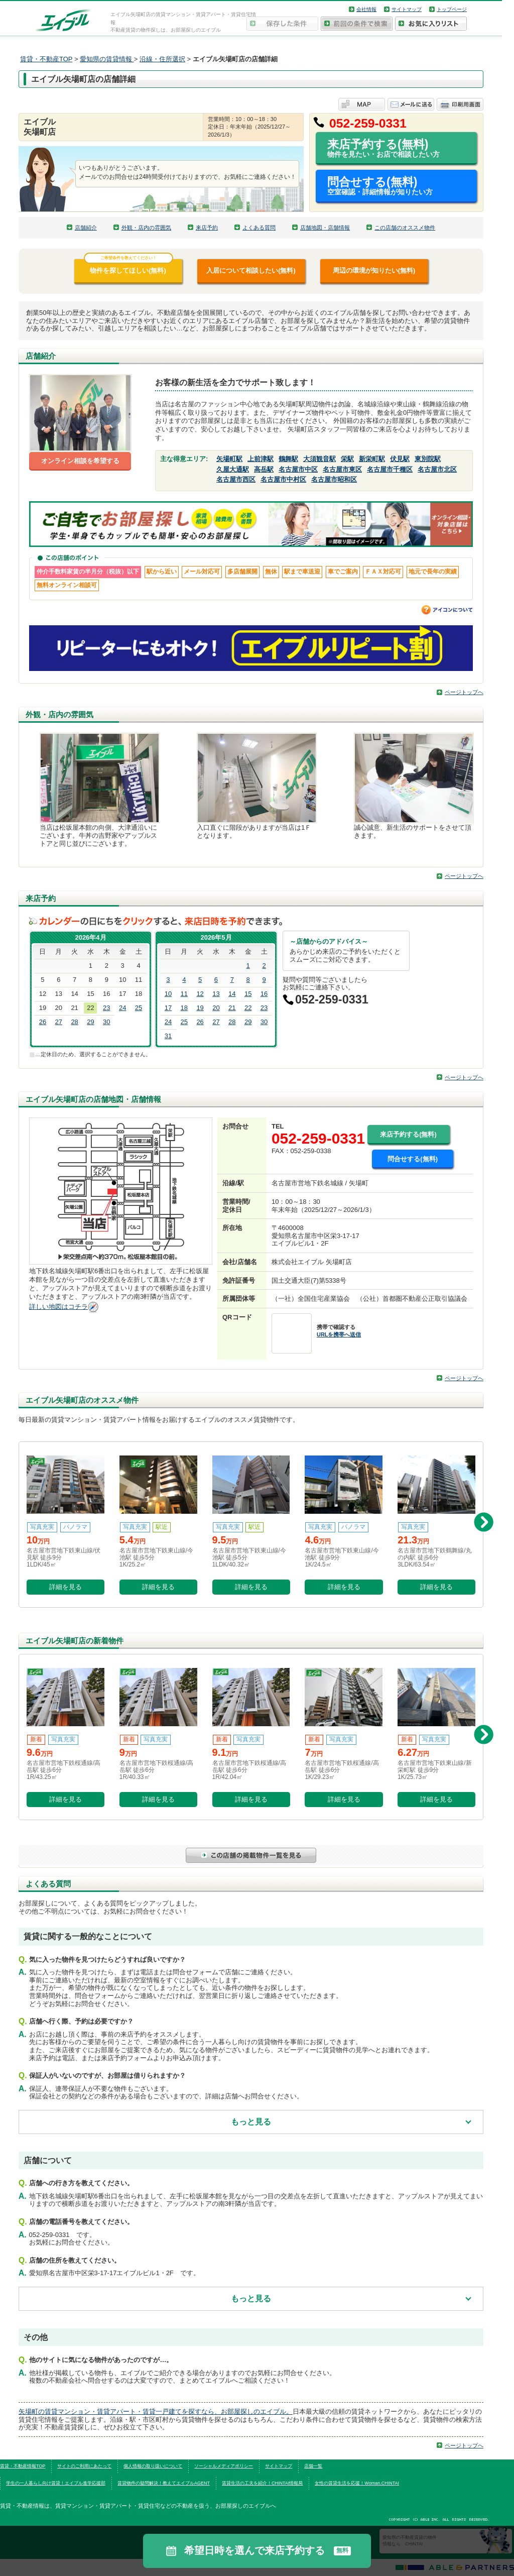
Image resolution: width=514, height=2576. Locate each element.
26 (42, 1022)
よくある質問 (259, 228)
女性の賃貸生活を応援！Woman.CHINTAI (357, 2483)
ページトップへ (464, 692)
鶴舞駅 (288, 459)
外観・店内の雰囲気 (146, 228)
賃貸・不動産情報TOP (22, 2466)
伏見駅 (400, 459)
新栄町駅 (372, 459)
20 (215, 1008)
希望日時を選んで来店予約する (257, 2551)
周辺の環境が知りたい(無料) (374, 270)
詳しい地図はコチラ (58, 1306)
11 (184, 993)
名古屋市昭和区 (334, 479)
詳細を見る (65, 1587)
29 (90, 1022)
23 (106, 1008)
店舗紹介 (86, 228)
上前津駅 (260, 459)
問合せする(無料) (392, 185)
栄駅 (347, 459)
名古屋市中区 (298, 469)
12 (199, 993)
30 (106, 1022)
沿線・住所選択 (162, 59)
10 (168, 993)
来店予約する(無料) (392, 148)
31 (168, 1036)
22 (247, 1008)
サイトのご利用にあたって (84, 2466)
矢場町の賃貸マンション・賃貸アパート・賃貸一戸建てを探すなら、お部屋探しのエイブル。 (156, 2411)
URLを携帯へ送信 (339, 1334)
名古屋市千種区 (390, 469)
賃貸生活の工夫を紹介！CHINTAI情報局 (262, 2483)
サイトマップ (407, 9)
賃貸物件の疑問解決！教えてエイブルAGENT (163, 2483)
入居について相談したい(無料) (251, 270)
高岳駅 (264, 469)
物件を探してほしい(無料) (128, 266)
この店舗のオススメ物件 (404, 228)
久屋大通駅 (232, 469)
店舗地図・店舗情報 (325, 228)
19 (199, 1008)
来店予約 (207, 228)
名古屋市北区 (437, 469)
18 (184, 1008)
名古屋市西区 (235, 479)
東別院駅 (428, 459)
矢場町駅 (229, 459)
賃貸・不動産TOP (46, 59)
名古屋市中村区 (283, 479)
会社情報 (366, 9)
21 (231, 1008)
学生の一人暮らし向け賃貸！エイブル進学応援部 (55, 2483)
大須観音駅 (319, 459)
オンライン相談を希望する (80, 461)
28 (74, 1022)
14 (231, 993)
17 (168, 1008)
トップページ (452, 9)
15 (247, 993)
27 (58, 1022)
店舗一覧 (313, 2466)
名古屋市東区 (342, 469)
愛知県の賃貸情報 (107, 59)
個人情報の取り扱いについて (152, 2466)
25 (138, 1008)
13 (215, 993)
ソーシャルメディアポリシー (223, 2466)
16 (264, 993)
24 (122, 1008)
